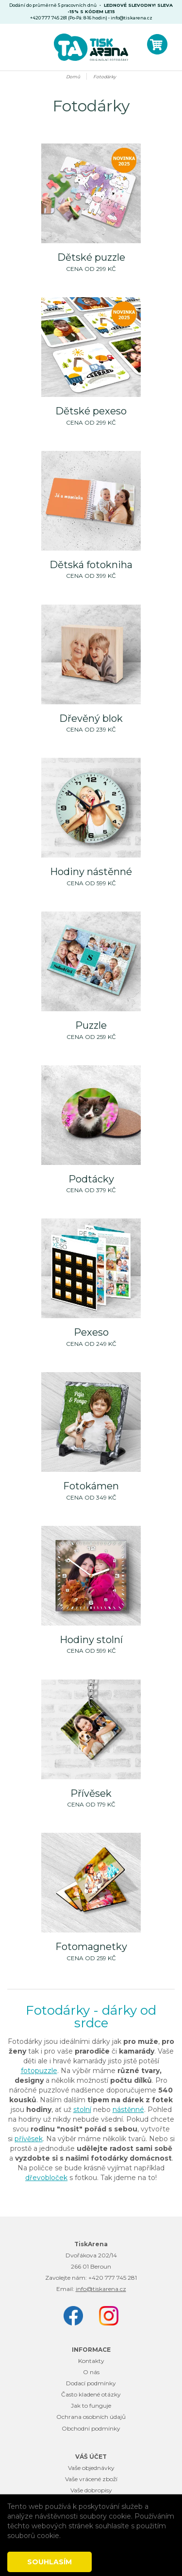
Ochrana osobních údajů (91, 2416)
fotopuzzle (39, 2070)
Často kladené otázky (91, 2394)
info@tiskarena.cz (131, 17)
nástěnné (128, 2109)
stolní (82, 2109)
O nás (91, 2372)
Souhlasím (49, 2562)
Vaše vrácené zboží (91, 2479)
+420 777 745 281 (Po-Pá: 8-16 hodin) (68, 17)
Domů (73, 76)
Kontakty (91, 2360)
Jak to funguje (91, 2405)
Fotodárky (104, 76)
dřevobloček (46, 2177)
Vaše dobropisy (91, 2490)
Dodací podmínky (91, 2383)
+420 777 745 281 (112, 2277)
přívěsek (29, 2138)
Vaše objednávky (91, 2467)
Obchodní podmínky (91, 2428)
